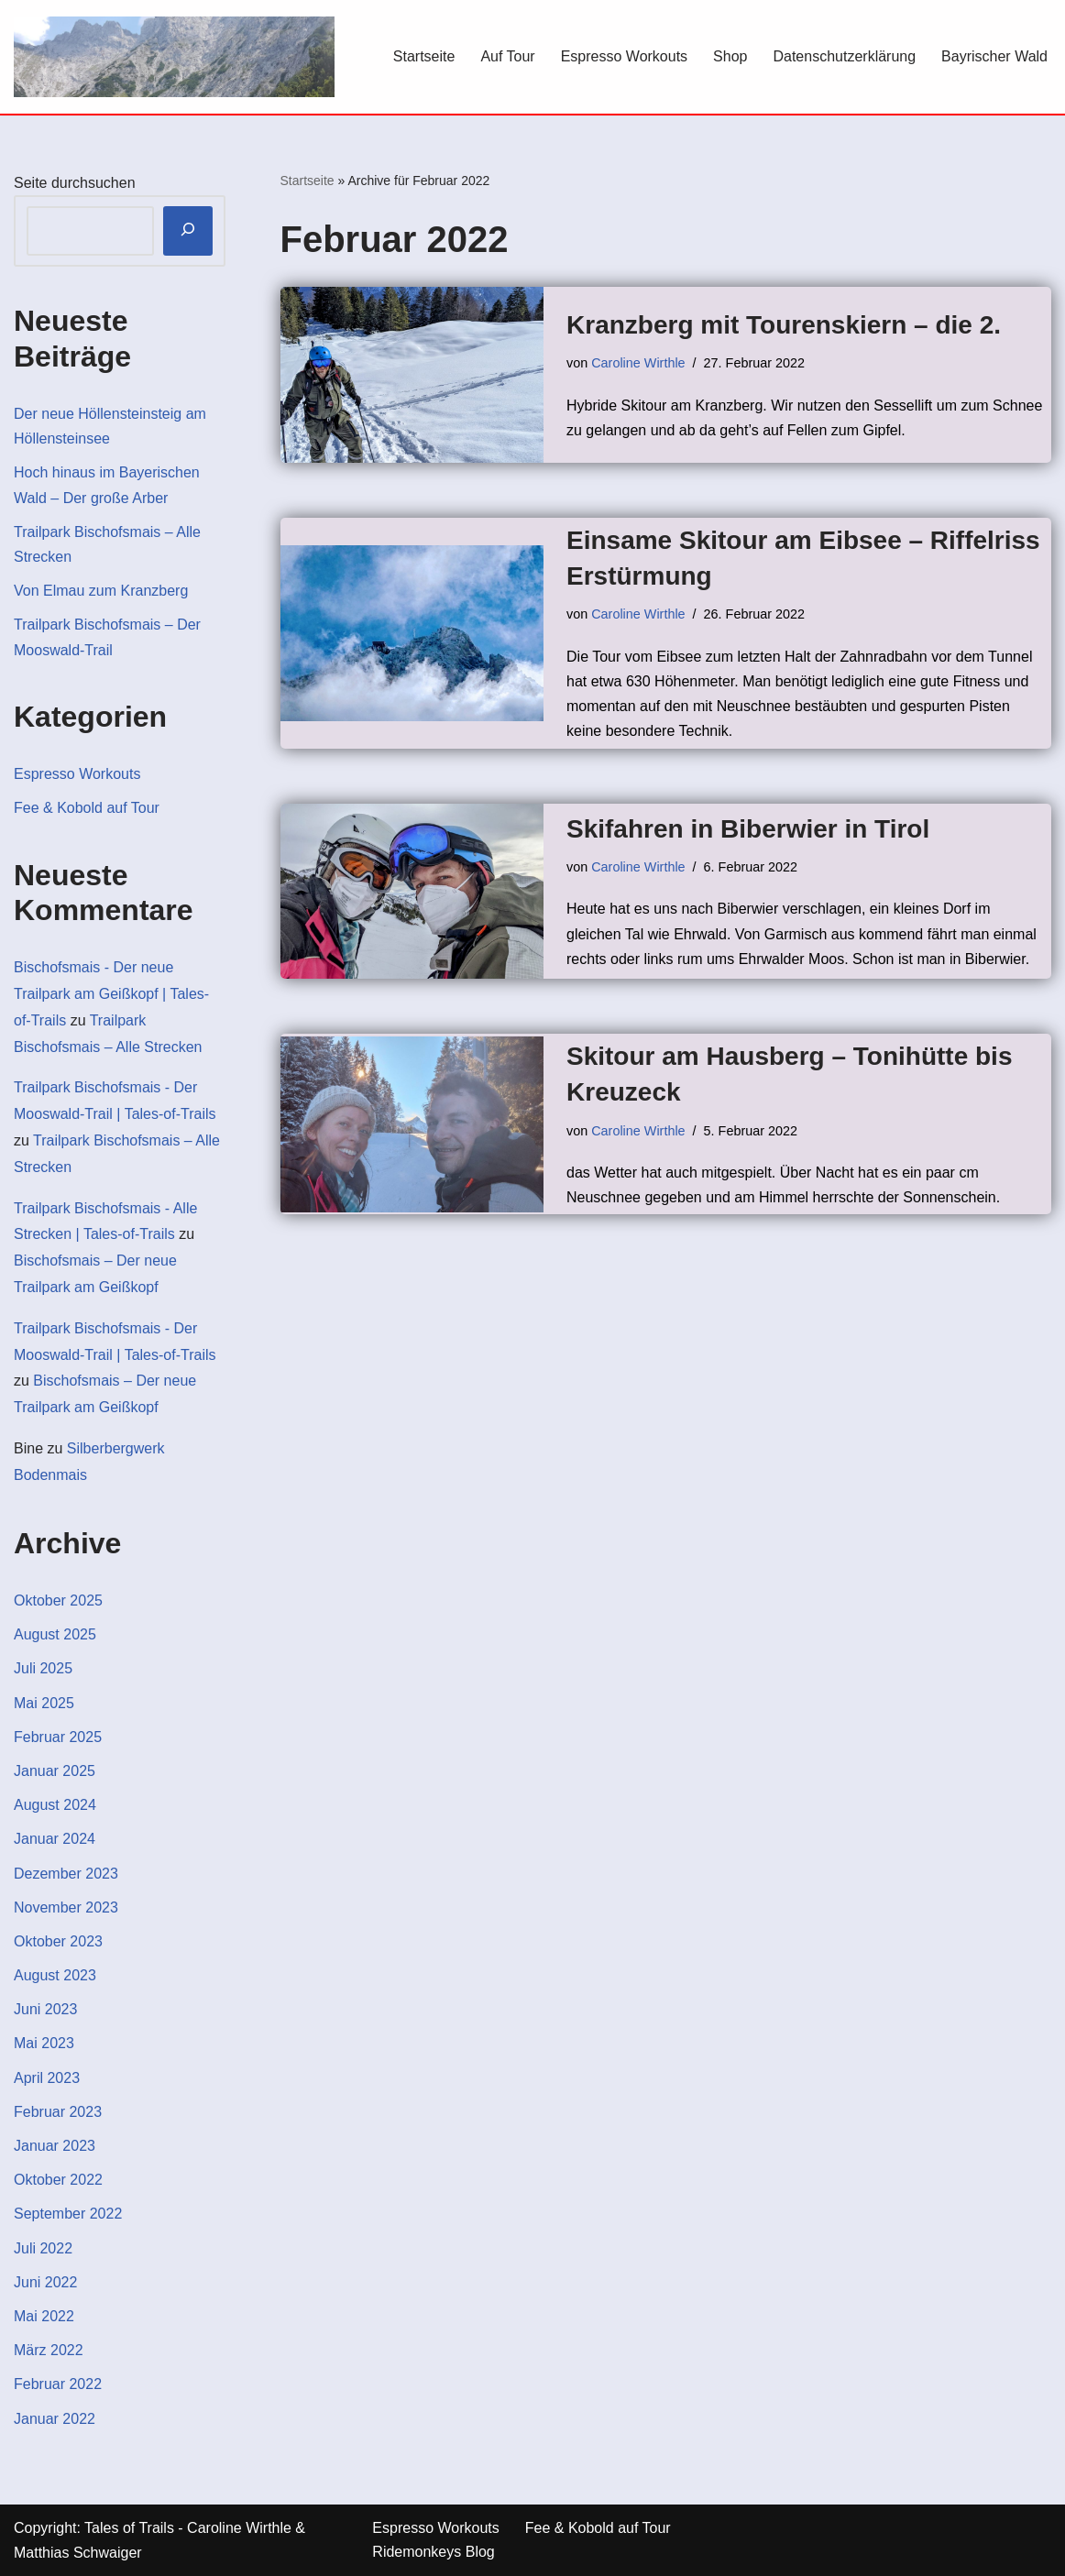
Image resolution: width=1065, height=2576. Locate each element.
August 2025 (55, 1634)
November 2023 (66, 1907)
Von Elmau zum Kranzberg (101, 590)
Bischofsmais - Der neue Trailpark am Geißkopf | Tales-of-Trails (111, 993)
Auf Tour (507, 56)
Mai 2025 (44, 1703)
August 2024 (55, 1805)
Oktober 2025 (58, 1600)
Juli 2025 (43, 1668)
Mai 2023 (44, 2043)
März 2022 (48, 2350)
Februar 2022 (58, 2384)
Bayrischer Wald (994, 56)
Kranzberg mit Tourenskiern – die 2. (783, 325)
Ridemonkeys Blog (433, 2552)
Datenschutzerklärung (844, 56)
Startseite (424, 56)
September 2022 (68, 2213)
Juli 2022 (43, 2248)
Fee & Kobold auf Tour (86, 808)
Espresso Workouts (624, 56)
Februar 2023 (58, 2112)
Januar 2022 (54, 2419)
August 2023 (55, 1975)
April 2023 (47, 2078)
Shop (730, 56)
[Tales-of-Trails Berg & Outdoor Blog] (174, 56)
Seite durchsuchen (75, 183)
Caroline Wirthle (638, 363)
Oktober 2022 (58, 2179)
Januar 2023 (54, 2146)
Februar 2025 (58, 1737)
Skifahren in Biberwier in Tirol (747, 829)
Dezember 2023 (66, 1873)
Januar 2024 (54, 1839)
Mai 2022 (44, 2316)
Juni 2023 (45, 2009)
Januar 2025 (54, 1771)
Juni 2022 (45, 2282)
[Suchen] (188, 231)
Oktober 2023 (58, 1941)
